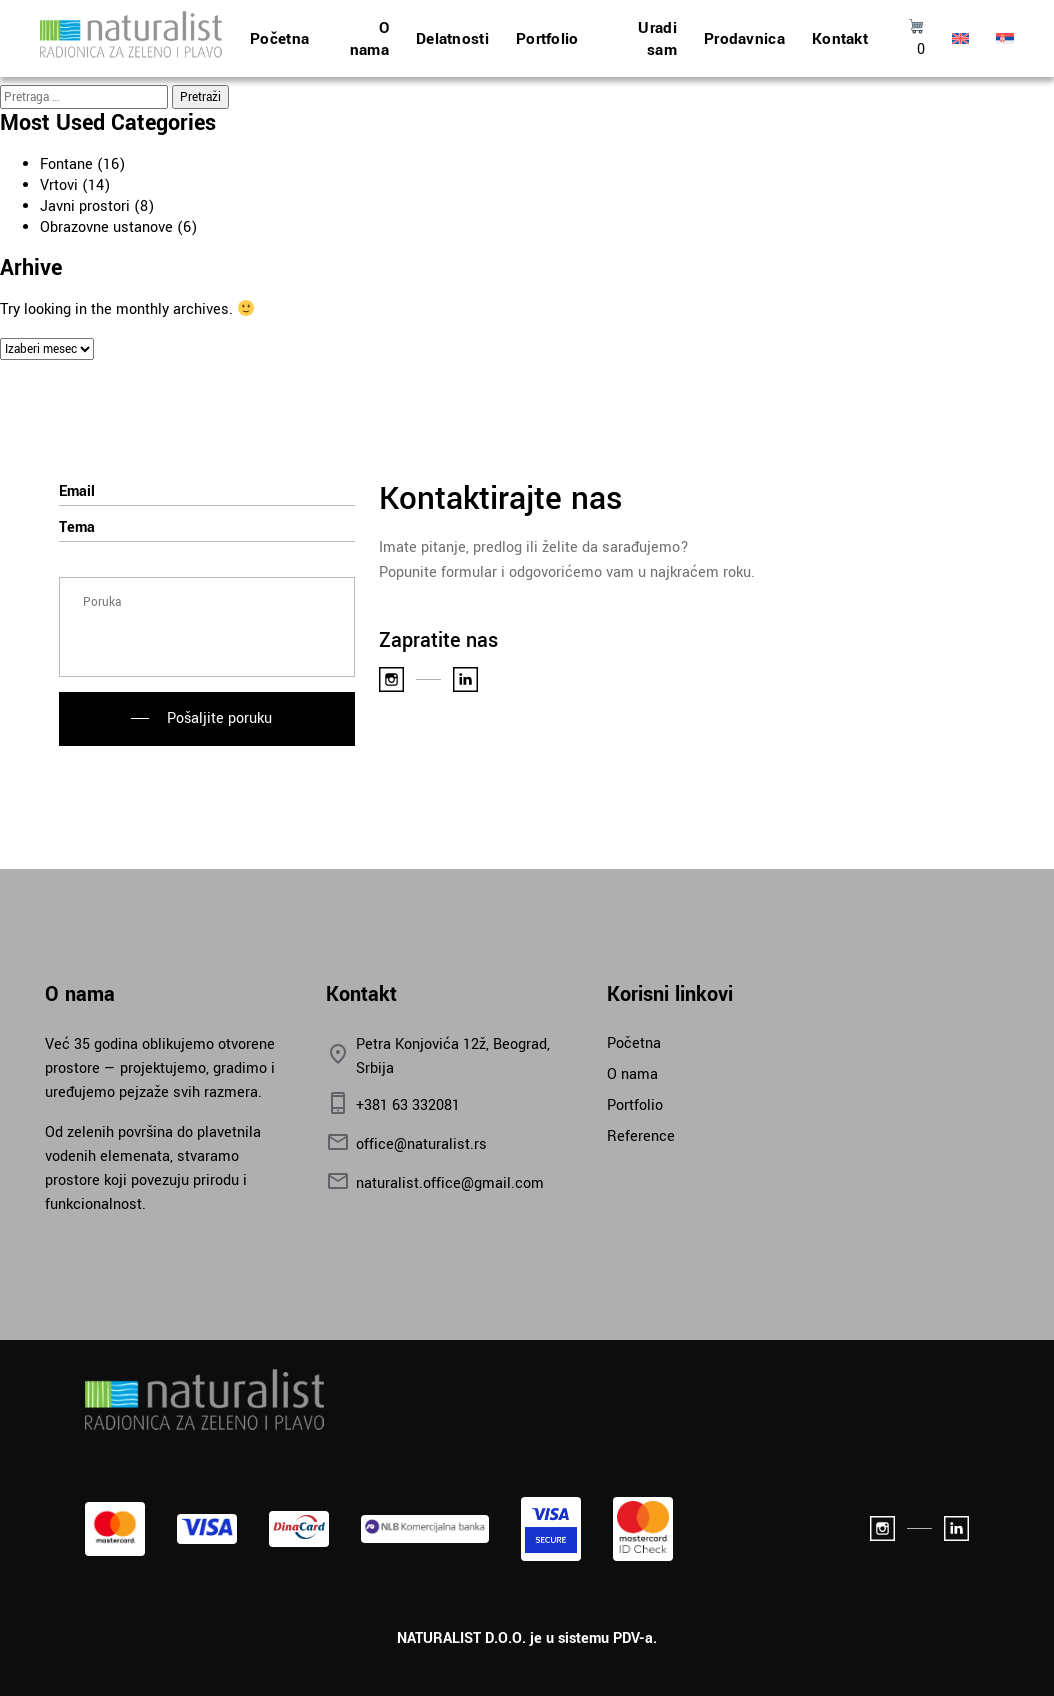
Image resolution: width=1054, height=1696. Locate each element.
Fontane (66, 164)
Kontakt (840, 39)
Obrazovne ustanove (106, 227)
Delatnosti (452, 39)
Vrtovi (59, 185)
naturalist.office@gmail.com (435, 1183)
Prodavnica (744, 39)
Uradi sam (657, 39)
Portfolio (547, 39)
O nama (369, 39)
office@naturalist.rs (406, 1144)
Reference (641, 1136)
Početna (279, 39)
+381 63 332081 (393, 1105)
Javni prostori (85, 206)
